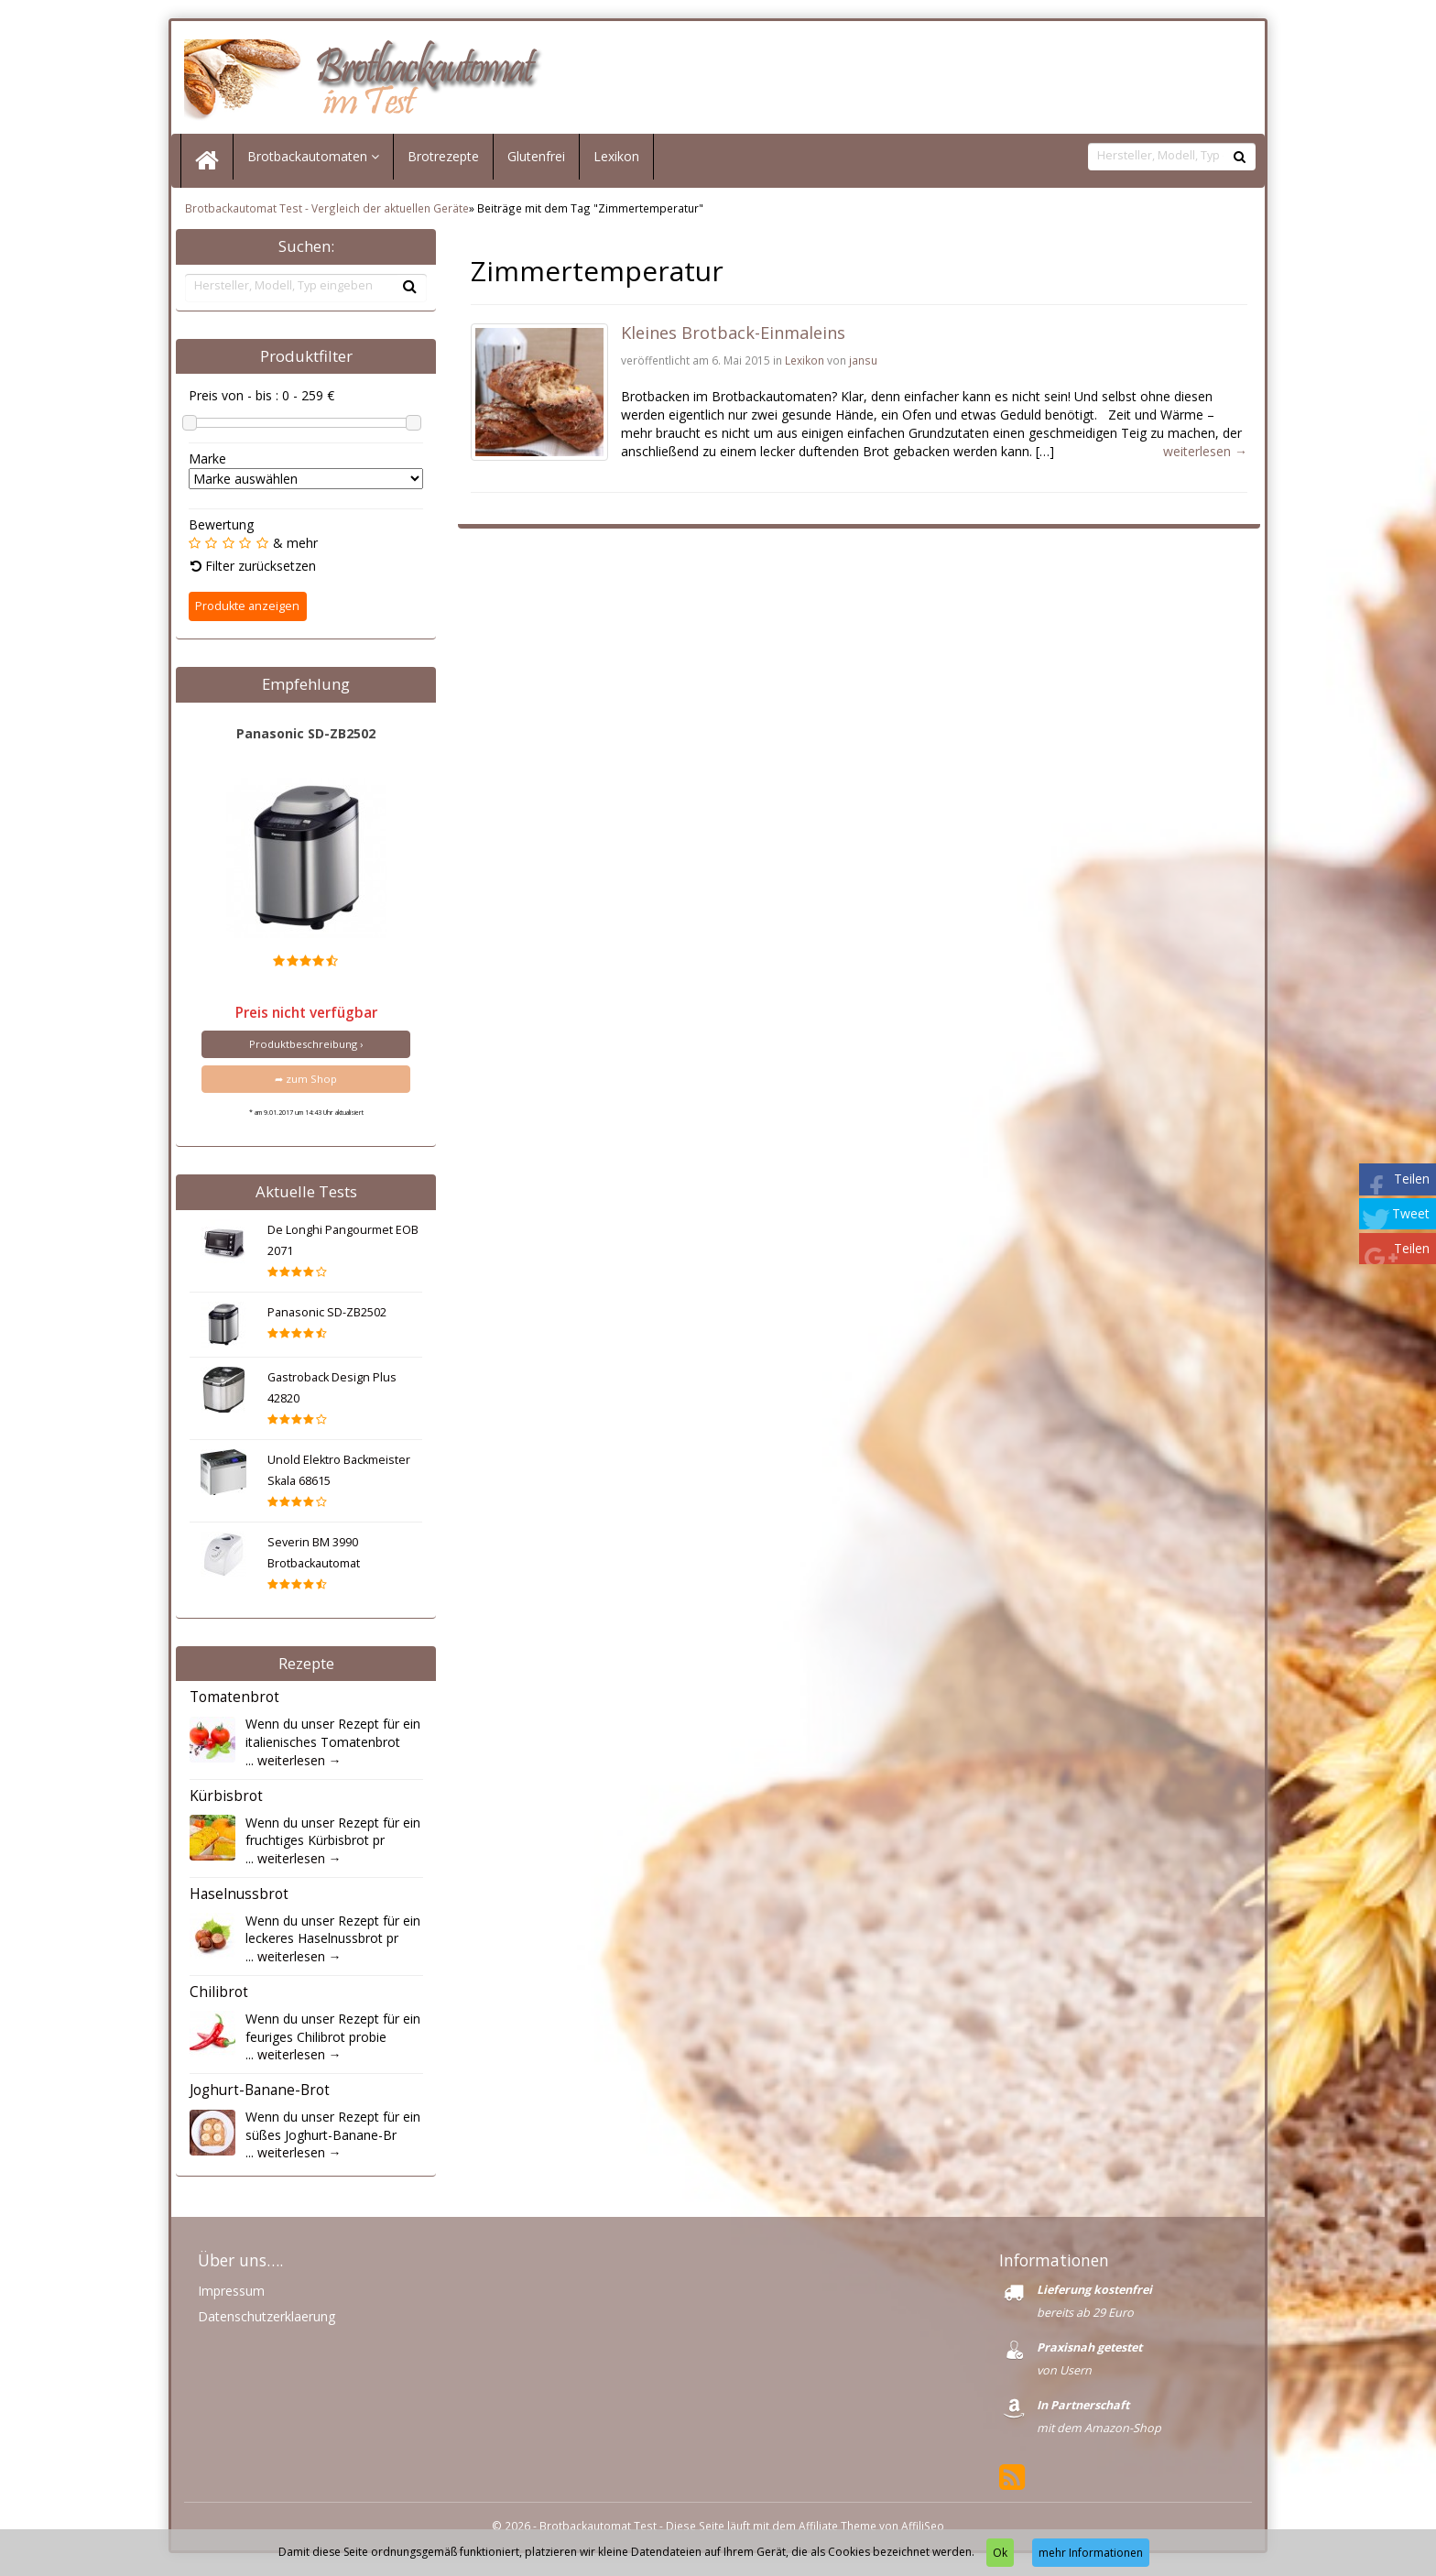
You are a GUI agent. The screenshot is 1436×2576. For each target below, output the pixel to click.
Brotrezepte (443, 160)
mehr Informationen (1091, 2552)
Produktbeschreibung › (306, 1047)
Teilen (1412, 1178)
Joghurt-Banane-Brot (260, 2094)
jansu (863, 364)
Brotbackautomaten (313, 160)
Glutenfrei (536, 160)
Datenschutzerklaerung (266, 2321)
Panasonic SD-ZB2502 (305, 737)
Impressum (231, 2295)
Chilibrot (219, 1996)
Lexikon (616, 160)
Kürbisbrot (226, 1800)
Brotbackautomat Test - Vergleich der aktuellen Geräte (327, 212)
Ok (1000, 2552)
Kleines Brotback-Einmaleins (733, 337)
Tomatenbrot (234, 1701)
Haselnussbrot (239, 1898)
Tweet (1411, 1213)
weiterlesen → (299, 1764)
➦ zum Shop (306, 1083)
